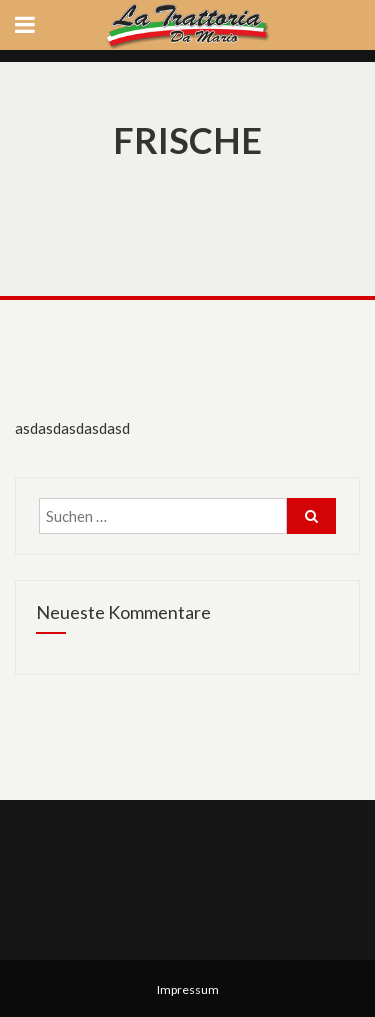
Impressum (188, 989)
